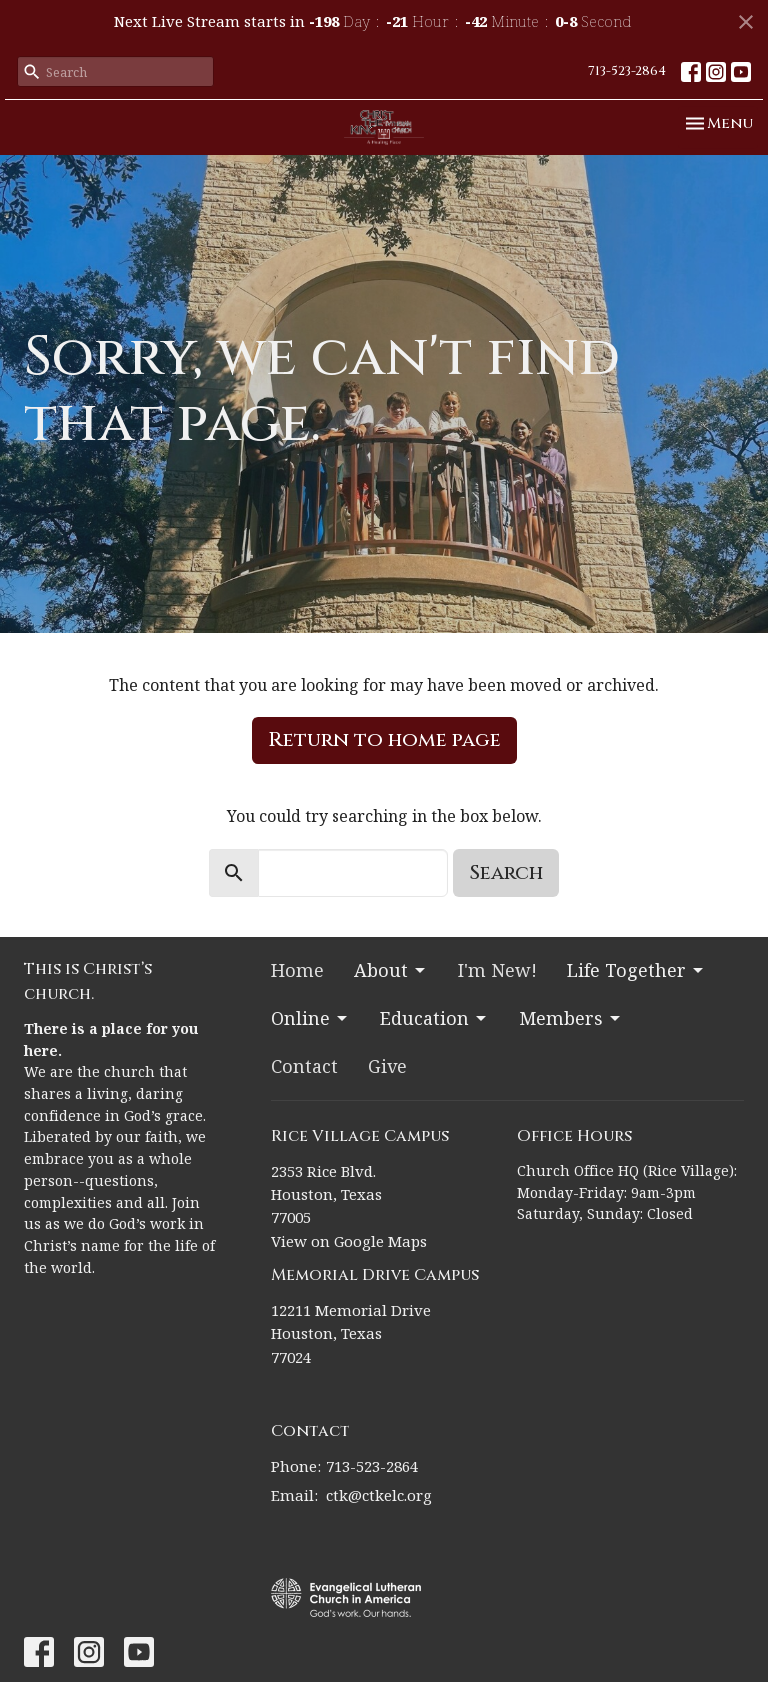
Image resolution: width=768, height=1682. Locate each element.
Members (571, 1018)
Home (297, 970)
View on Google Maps (349, 1241)
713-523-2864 (627, 71)
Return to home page (384, 739)
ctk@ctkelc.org (379, 1495)
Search (506, 872)
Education (434, 1018)
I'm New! (497, 970)
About (391, 970)
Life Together (636, 970)
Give (387, 1066)
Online (310, 1018)
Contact (304, 1066)
